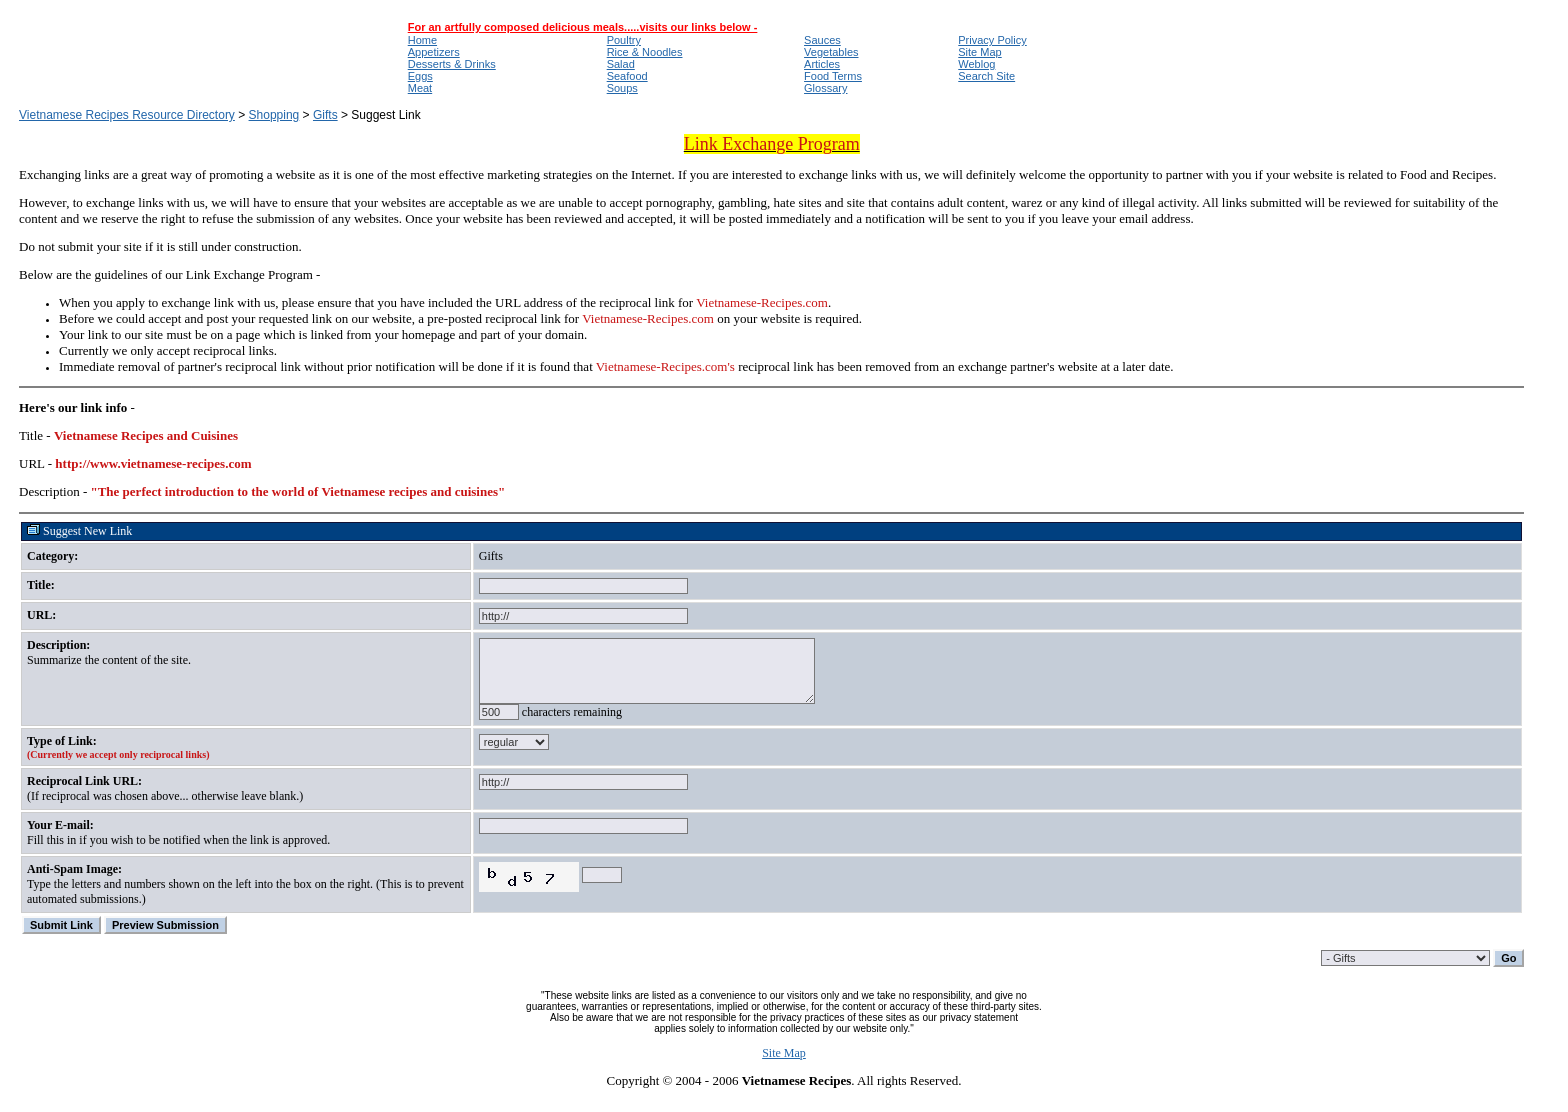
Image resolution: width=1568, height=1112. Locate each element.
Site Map (784, 1068)
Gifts (325, 115)
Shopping (274, 115)
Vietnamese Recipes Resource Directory (127, 115)
